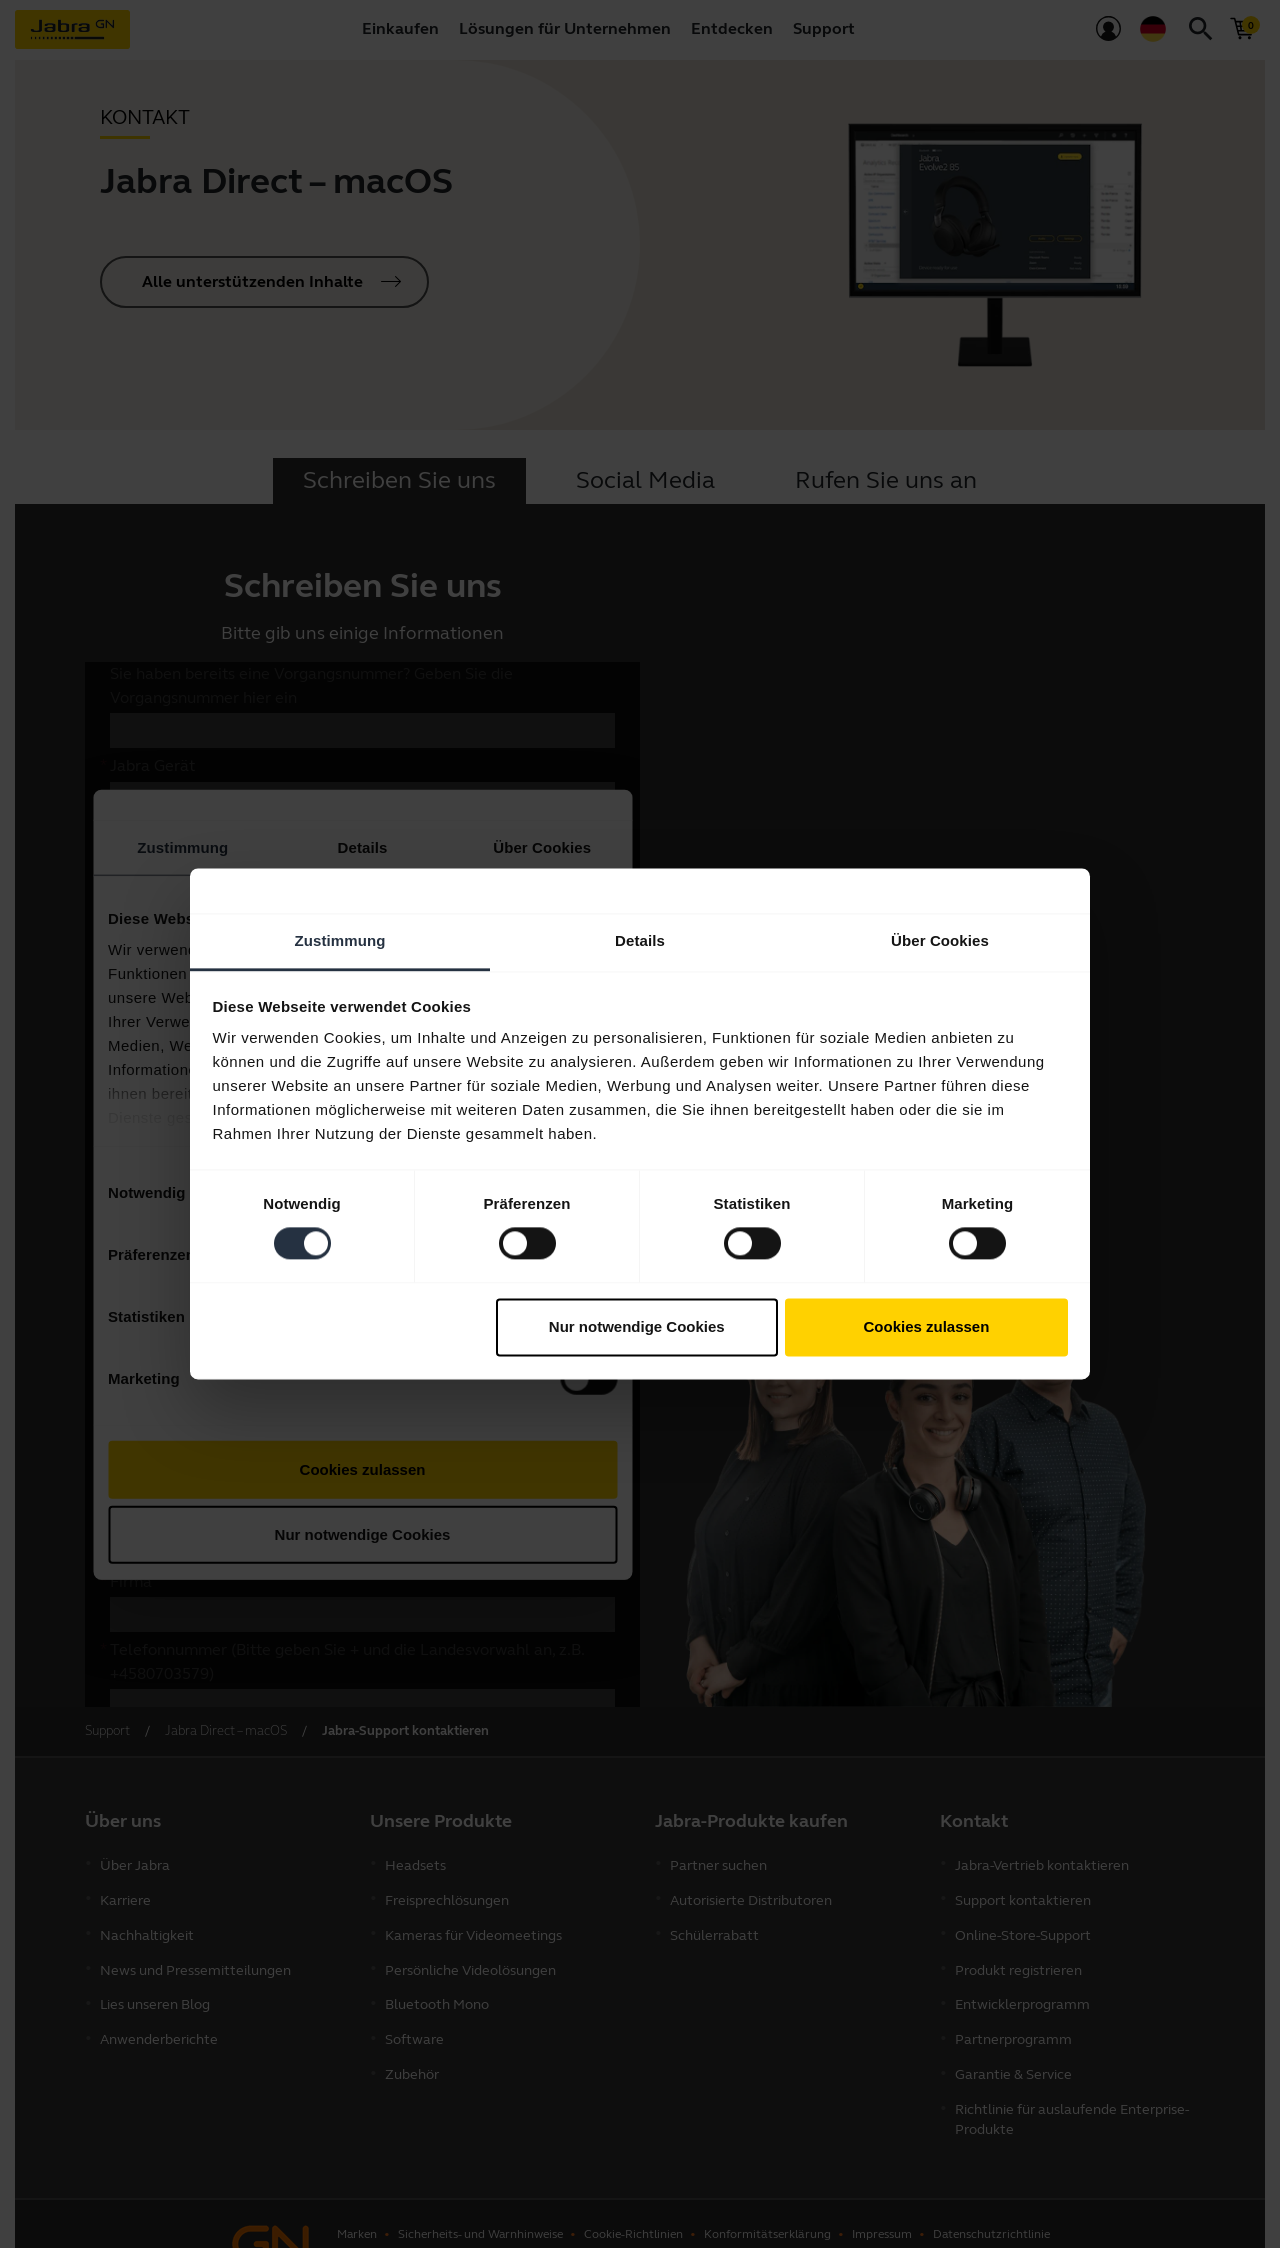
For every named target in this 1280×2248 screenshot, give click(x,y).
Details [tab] (640, 940)
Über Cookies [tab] (940, 940)
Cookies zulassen (926, 1326)
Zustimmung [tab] (340, 940)
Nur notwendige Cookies (637, 1326)
